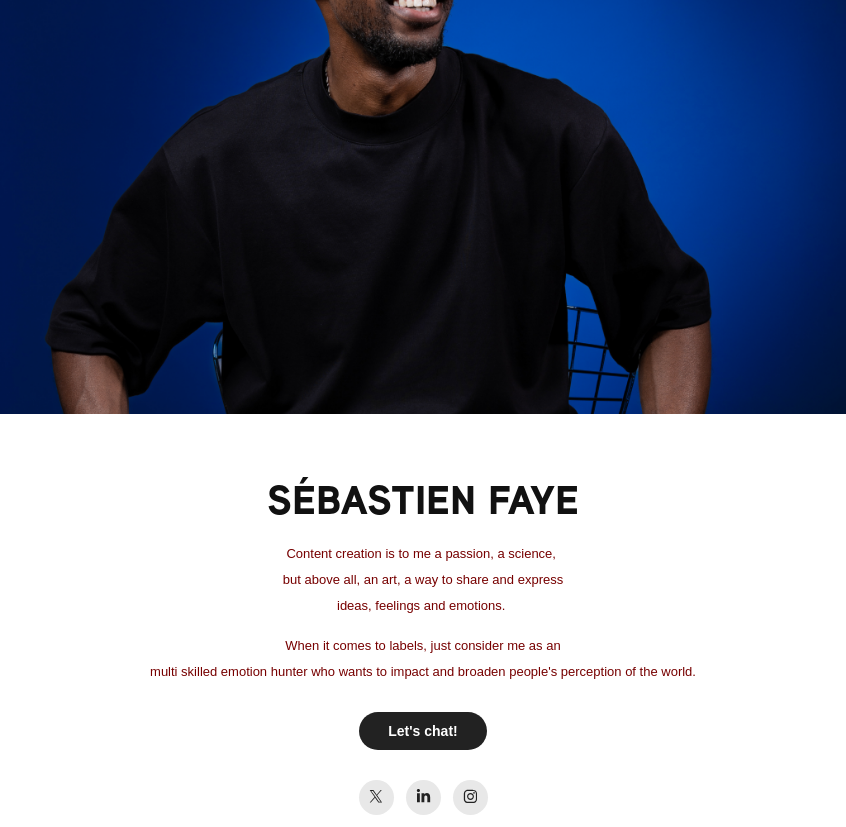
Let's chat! (422, 731)
